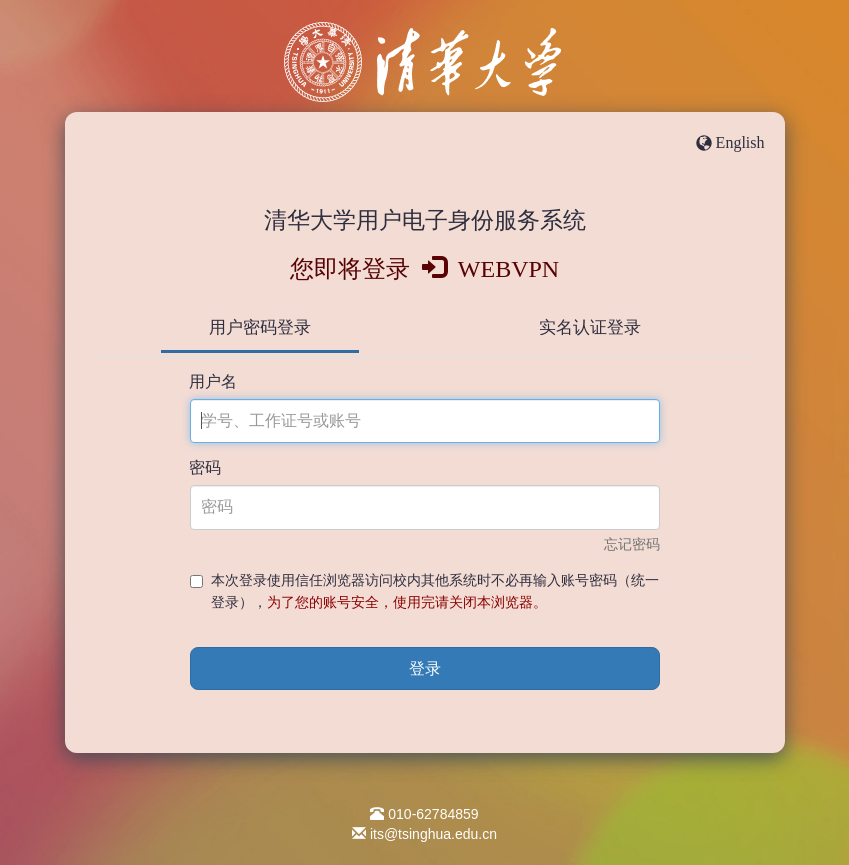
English (740, 142)
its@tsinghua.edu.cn (433, 834)
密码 (205, 467)
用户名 (213, 381)
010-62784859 (433, 814)
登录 (425, 668)
